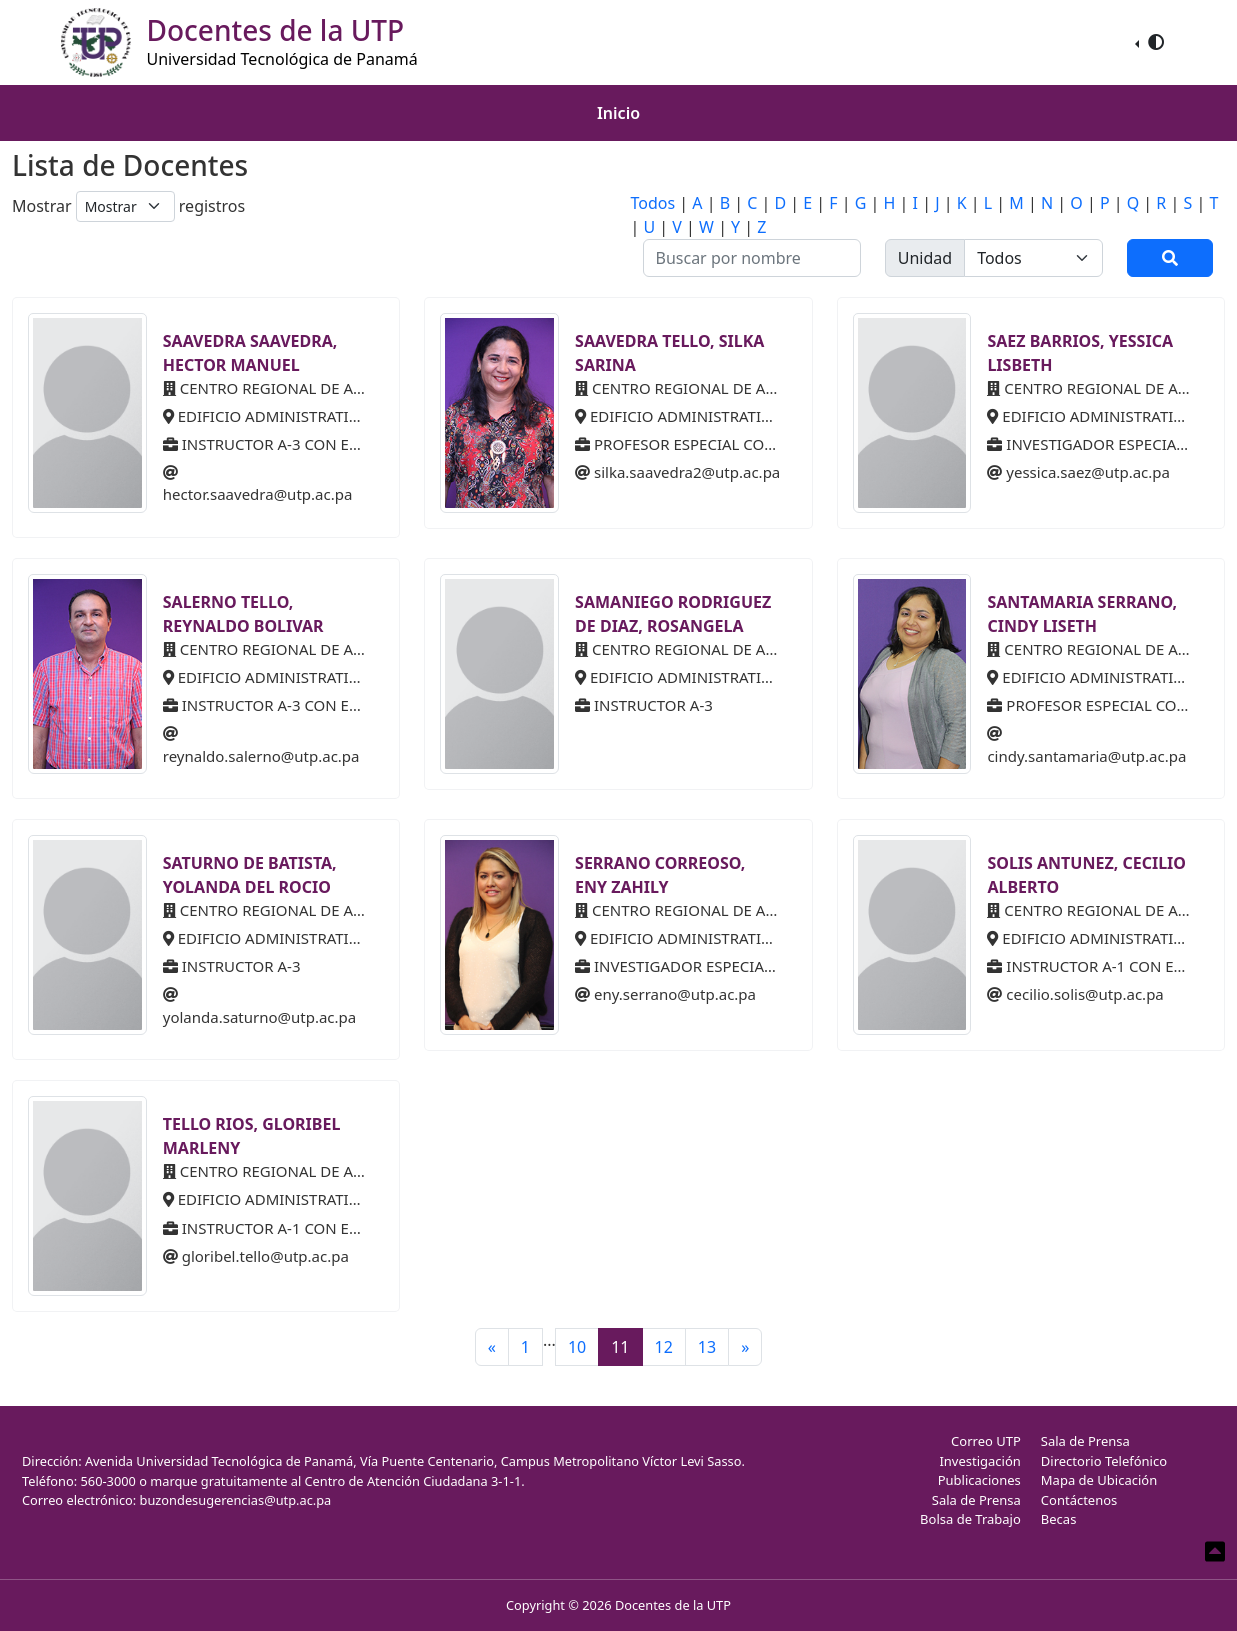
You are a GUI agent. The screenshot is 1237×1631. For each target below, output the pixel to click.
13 (707, 1347)
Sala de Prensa (976, 1500)
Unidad (925, 258)
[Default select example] (125, 206)
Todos (653, 203)
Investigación (979, 1461)
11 (620, 1347)
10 (577, 1347)
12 (664, 1347)
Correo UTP (986, 1441)
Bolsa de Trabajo (970, 1519)
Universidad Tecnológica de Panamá (282, 59)
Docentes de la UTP (673, 1605)
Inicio (618, 113)
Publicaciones (979, 1480)
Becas (1059, 1519)
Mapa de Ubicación (1099, 1480)
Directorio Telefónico (1104, 1461)
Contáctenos (1079, 1500)
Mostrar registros (128, 206)
